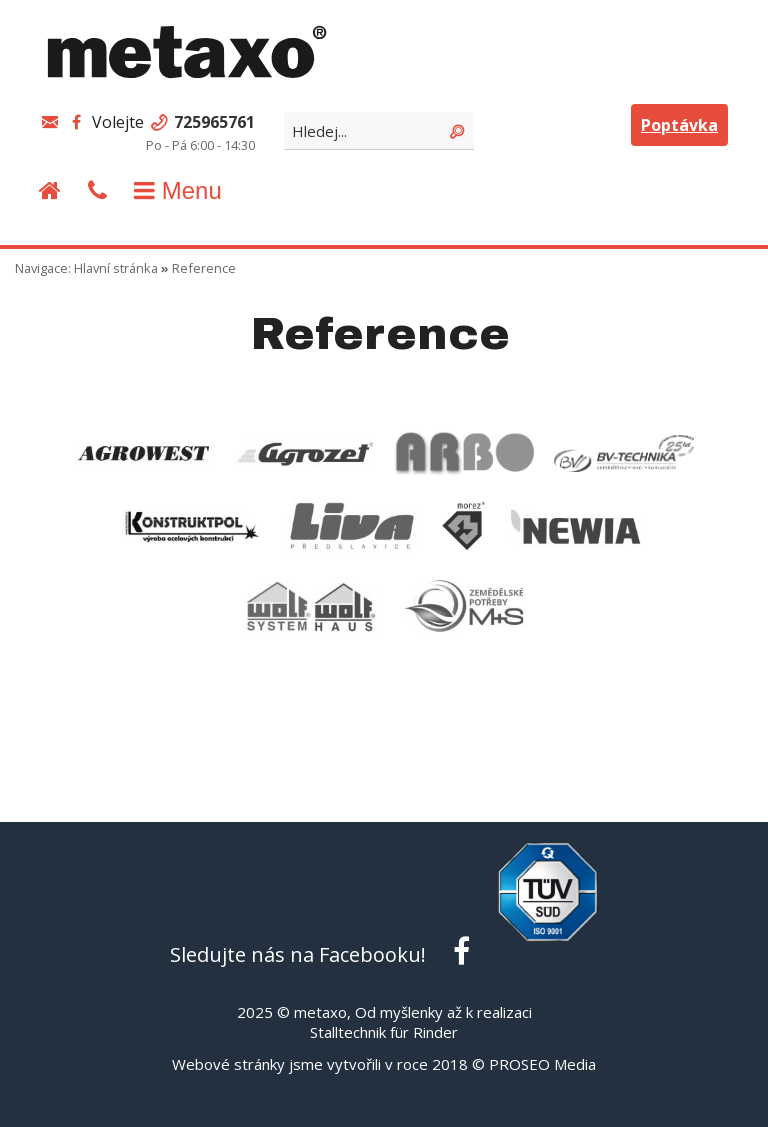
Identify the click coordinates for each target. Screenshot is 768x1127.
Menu (175, 190)
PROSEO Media (542, 1064)
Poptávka (679, 125)
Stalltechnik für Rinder (384, 1032)
